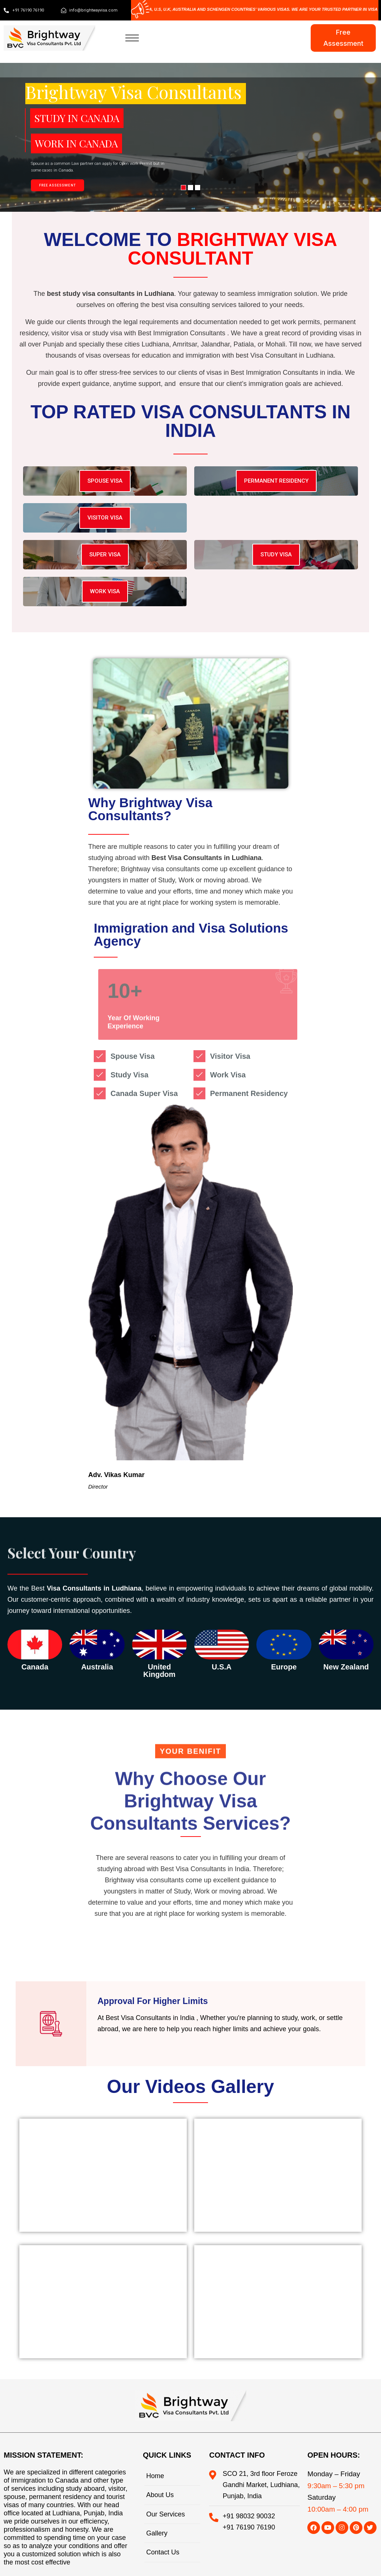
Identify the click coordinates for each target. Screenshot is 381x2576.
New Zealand (346, 1667)
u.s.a (221, 1667)
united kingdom (159, 1670)
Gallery (156, 2533)
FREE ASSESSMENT (57, 185)
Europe (284, 1667)
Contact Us (162, 2552)
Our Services (165, 2514)
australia (97, 1667)
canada (35, 1667)
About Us (160, 2494)
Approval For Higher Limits (152, 2001)
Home (155, 2475)
